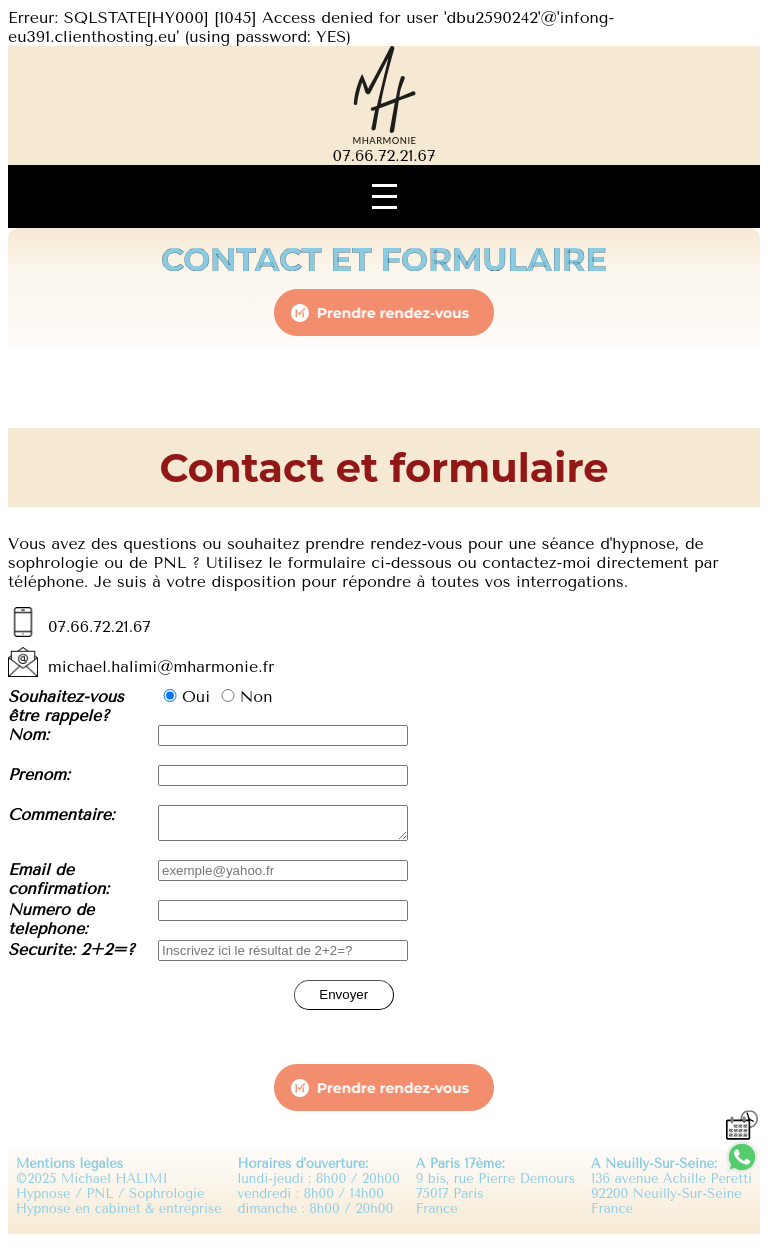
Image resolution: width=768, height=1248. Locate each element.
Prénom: (39, 774)
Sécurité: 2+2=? (71, 955)
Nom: (28, 734)
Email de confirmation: (58, 885)
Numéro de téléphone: (51, 925)
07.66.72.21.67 (384, 155)
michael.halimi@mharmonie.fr (161, 666)
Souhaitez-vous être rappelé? (66, 706)
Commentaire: (61, 814)
